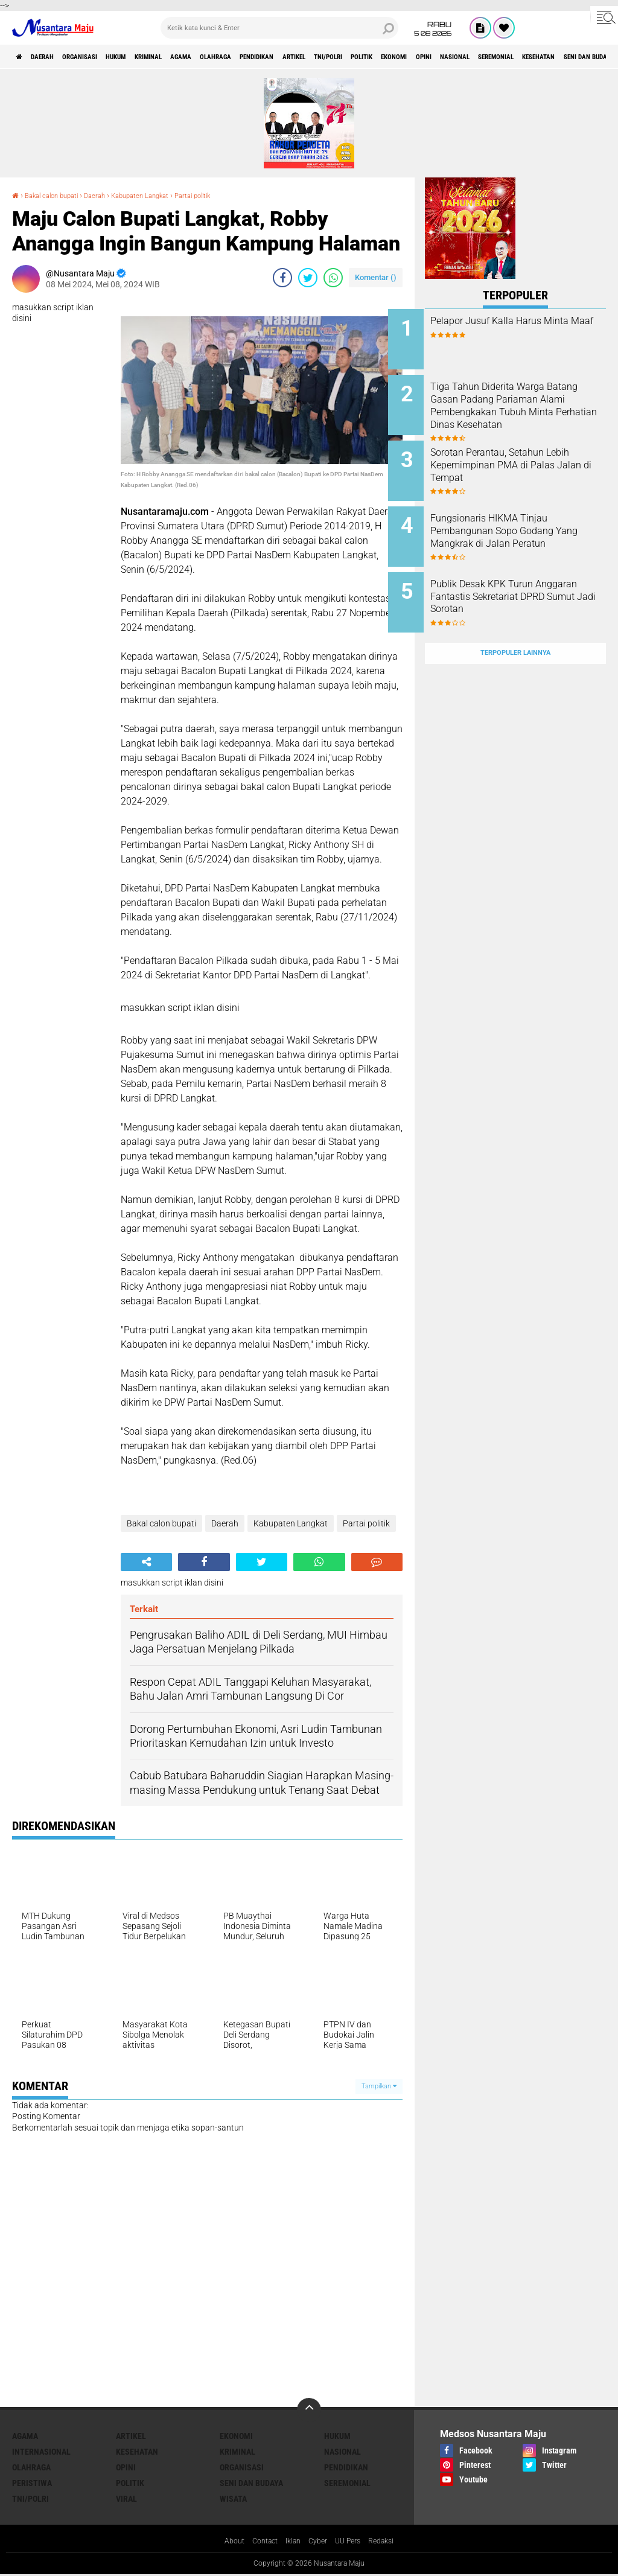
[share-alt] (146, 1562)
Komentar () (376, 277)
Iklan (291, 2542)
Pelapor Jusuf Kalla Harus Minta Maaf (522, 327)
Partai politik (238, 195)
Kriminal (199, 57)
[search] (279, 28)
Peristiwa (32, 2483)
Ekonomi (534, 57)
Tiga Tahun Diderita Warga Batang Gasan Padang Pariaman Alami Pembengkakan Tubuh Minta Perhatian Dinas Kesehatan (528, 407)
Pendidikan (345, 57)
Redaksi (390, 2542)
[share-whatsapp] (333, 277)
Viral (126, 2499)
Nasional (342, 2451)
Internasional (41, 2451)
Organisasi (105, 57)
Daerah (54, 57)
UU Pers (353, 2542)
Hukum (154, 57)
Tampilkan (379, 2086)
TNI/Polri (443, 57)
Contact (259, 2542)
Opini (575, 57)
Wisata (233, 2499)
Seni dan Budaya (251, 2483)
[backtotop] (309, 2410)
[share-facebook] (282, 277)
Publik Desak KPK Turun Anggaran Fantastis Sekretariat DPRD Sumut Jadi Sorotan (528, 583)
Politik (490, 57)
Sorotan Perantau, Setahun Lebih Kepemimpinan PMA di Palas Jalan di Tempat (528, 455)
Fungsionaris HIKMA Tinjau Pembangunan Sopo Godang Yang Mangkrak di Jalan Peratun (528, 522)
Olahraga (289, 57)
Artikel (396, 57)
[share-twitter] (307, 277)
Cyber (319, 2542)
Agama (243, 57)
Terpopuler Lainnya (515, 624)
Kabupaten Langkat (172, 195)
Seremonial (347, 2483)
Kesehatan (137, 2451)
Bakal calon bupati (60, 195)
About (225, 2542)
